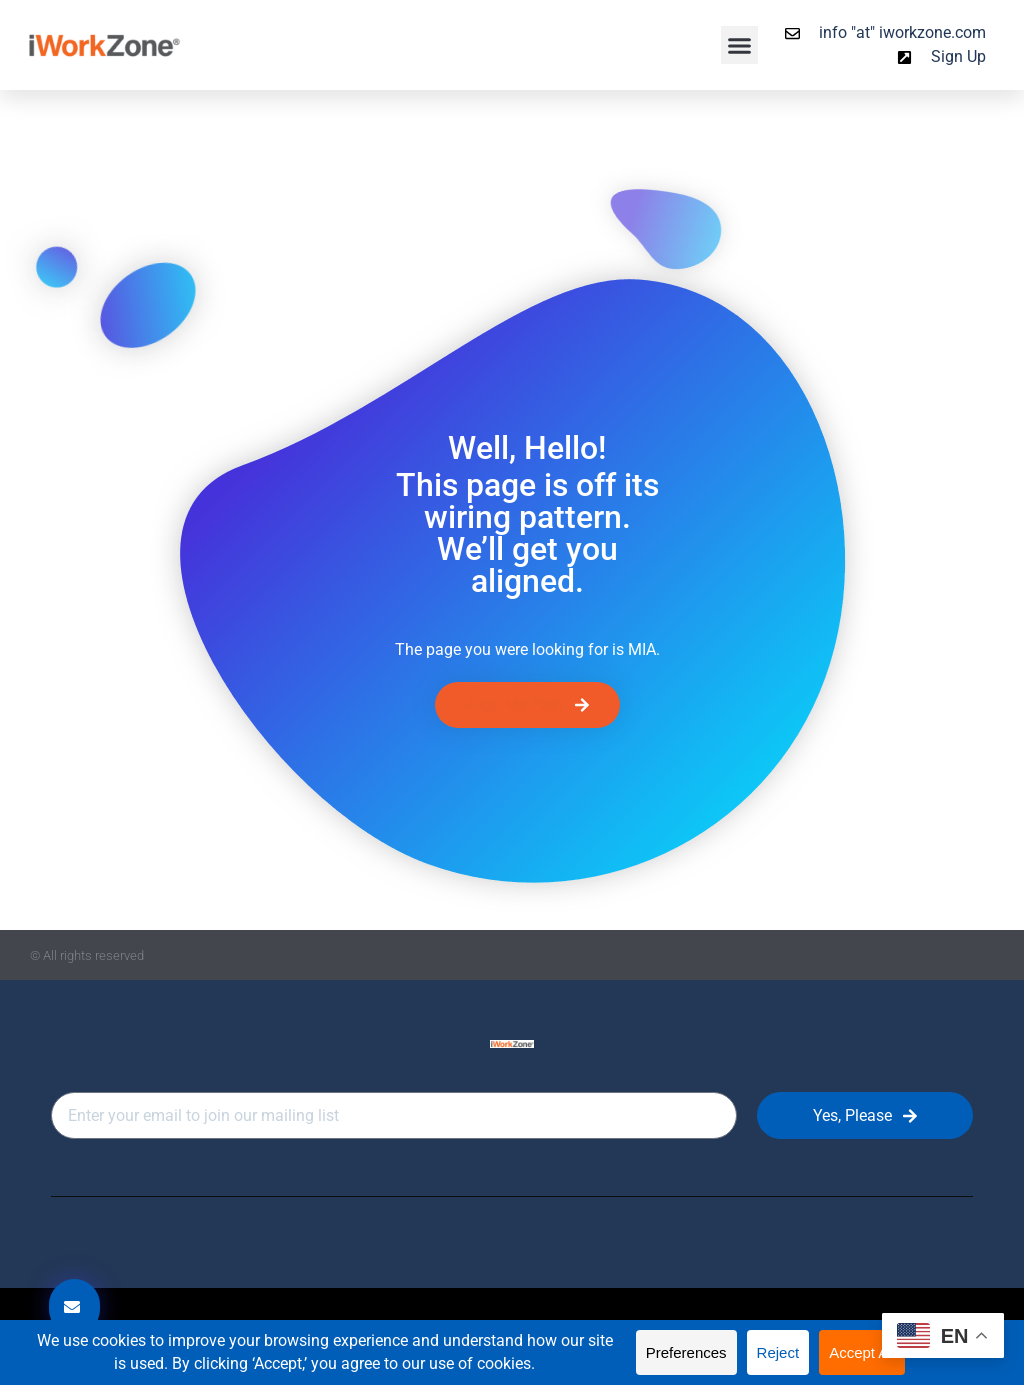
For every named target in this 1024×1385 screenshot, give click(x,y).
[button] (740, 45)
